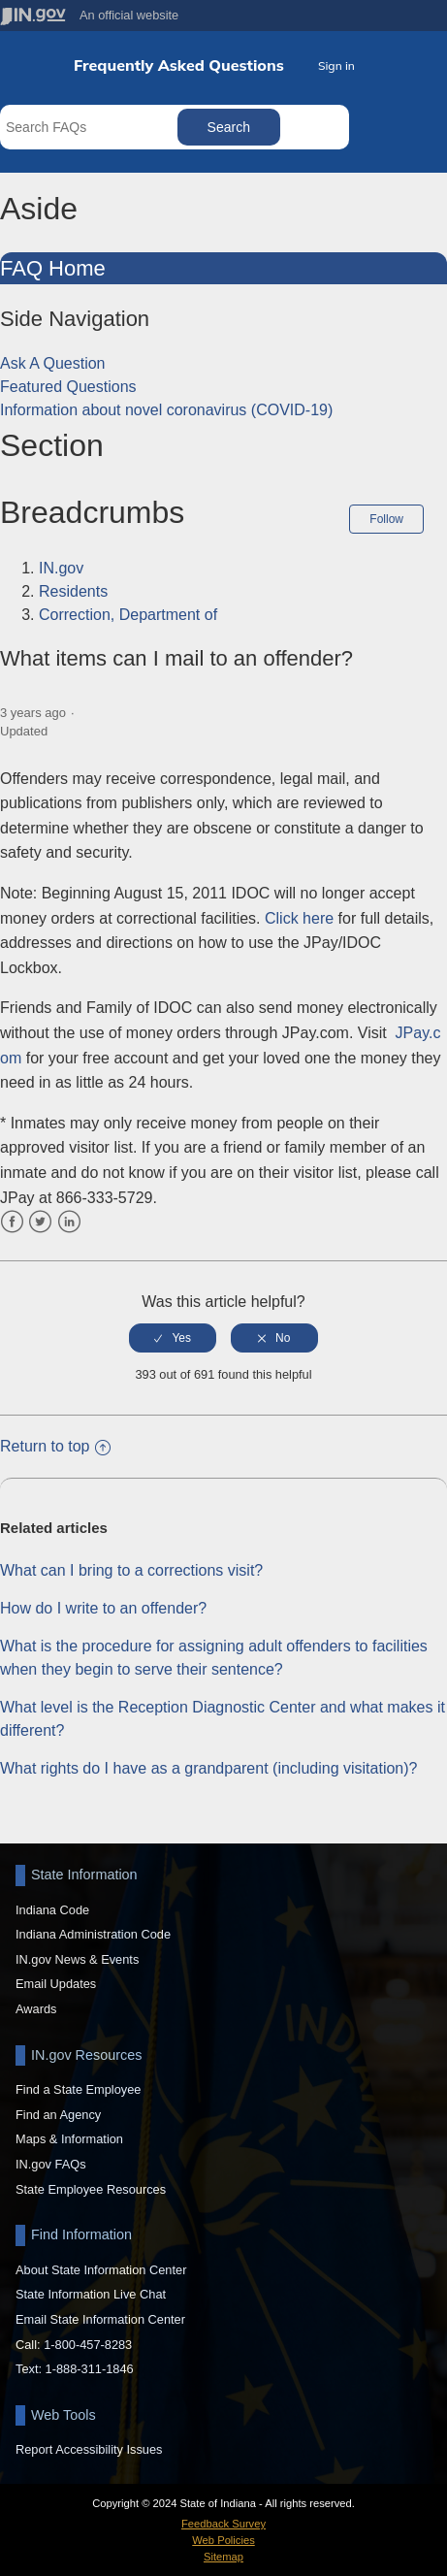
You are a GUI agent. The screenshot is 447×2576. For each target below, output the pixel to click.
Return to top (55, 1446)
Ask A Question (53, 363)
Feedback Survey (223, 2523)
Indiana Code (52, 1910)
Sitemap (223, 2556)
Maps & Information (69, 2139)
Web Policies (223, 2540)
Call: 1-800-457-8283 (74, 2344)
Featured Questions (68, 386)
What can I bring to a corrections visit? (131, 1570)
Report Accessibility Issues (89, 2449)
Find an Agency (58, 2114)
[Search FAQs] (90, 127)
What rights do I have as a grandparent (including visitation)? (208, 1768)
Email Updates (56, 1983)
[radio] (172, 1338)
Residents (73, 591)
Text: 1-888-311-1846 (75, 2369)
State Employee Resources (91, 2189)
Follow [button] (386, 519)
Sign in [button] (336, 65)
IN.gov (61, 568)
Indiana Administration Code (93, 1934)
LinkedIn (69, 1222)
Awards (36, 2009)
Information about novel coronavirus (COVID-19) (166, 410)
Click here (299, 918)
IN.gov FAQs (51, 2164)
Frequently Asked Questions (179, 65)
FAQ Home (53, 268)
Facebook (12, 1222)
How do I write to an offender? (103, 1608)
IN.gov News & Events (77, 1959)
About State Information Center (101, 2270)
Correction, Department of (128, 614)
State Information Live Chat (91, 2294)
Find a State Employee (78, 2089)
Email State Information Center (100, 2319)
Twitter (40, 1222)
